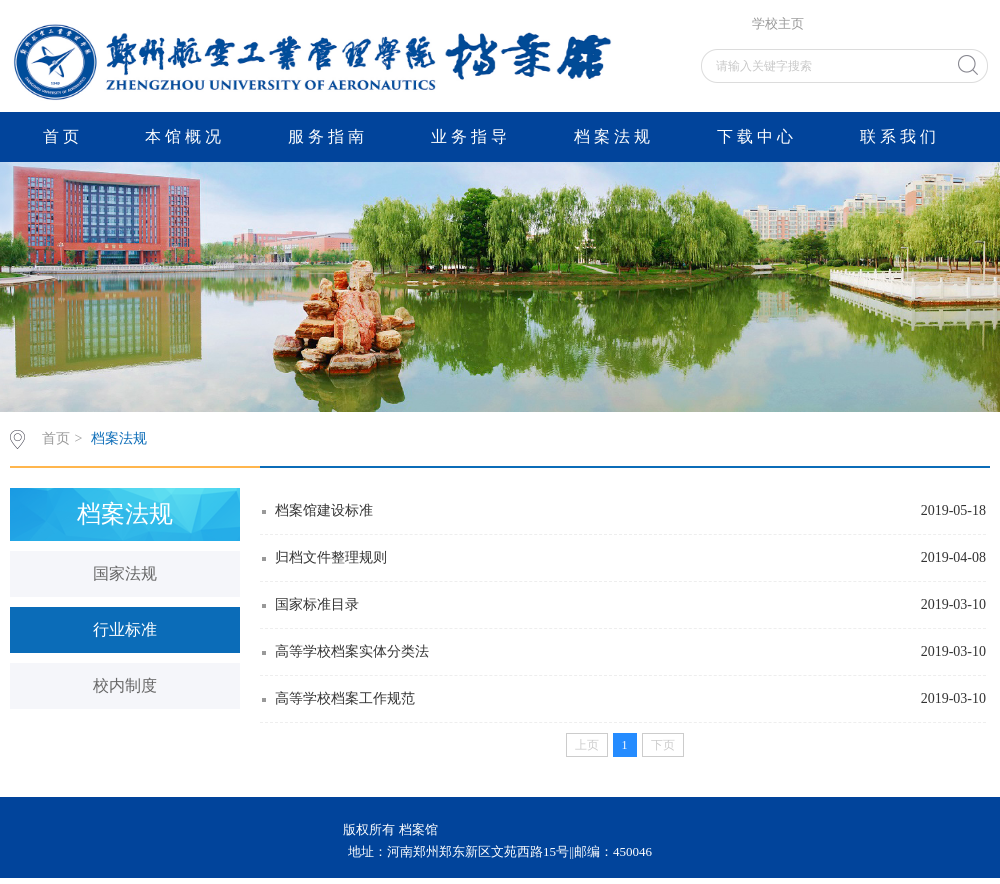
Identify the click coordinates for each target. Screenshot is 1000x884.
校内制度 (125, 685)
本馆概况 (185, 136)
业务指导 (471, 136)
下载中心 (757, 136)
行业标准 (125, 629)
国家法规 (125, 573)
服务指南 (328, 136)
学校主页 (778, 24)
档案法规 (614, 136)
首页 (63, 136)
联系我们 (900, 136)
